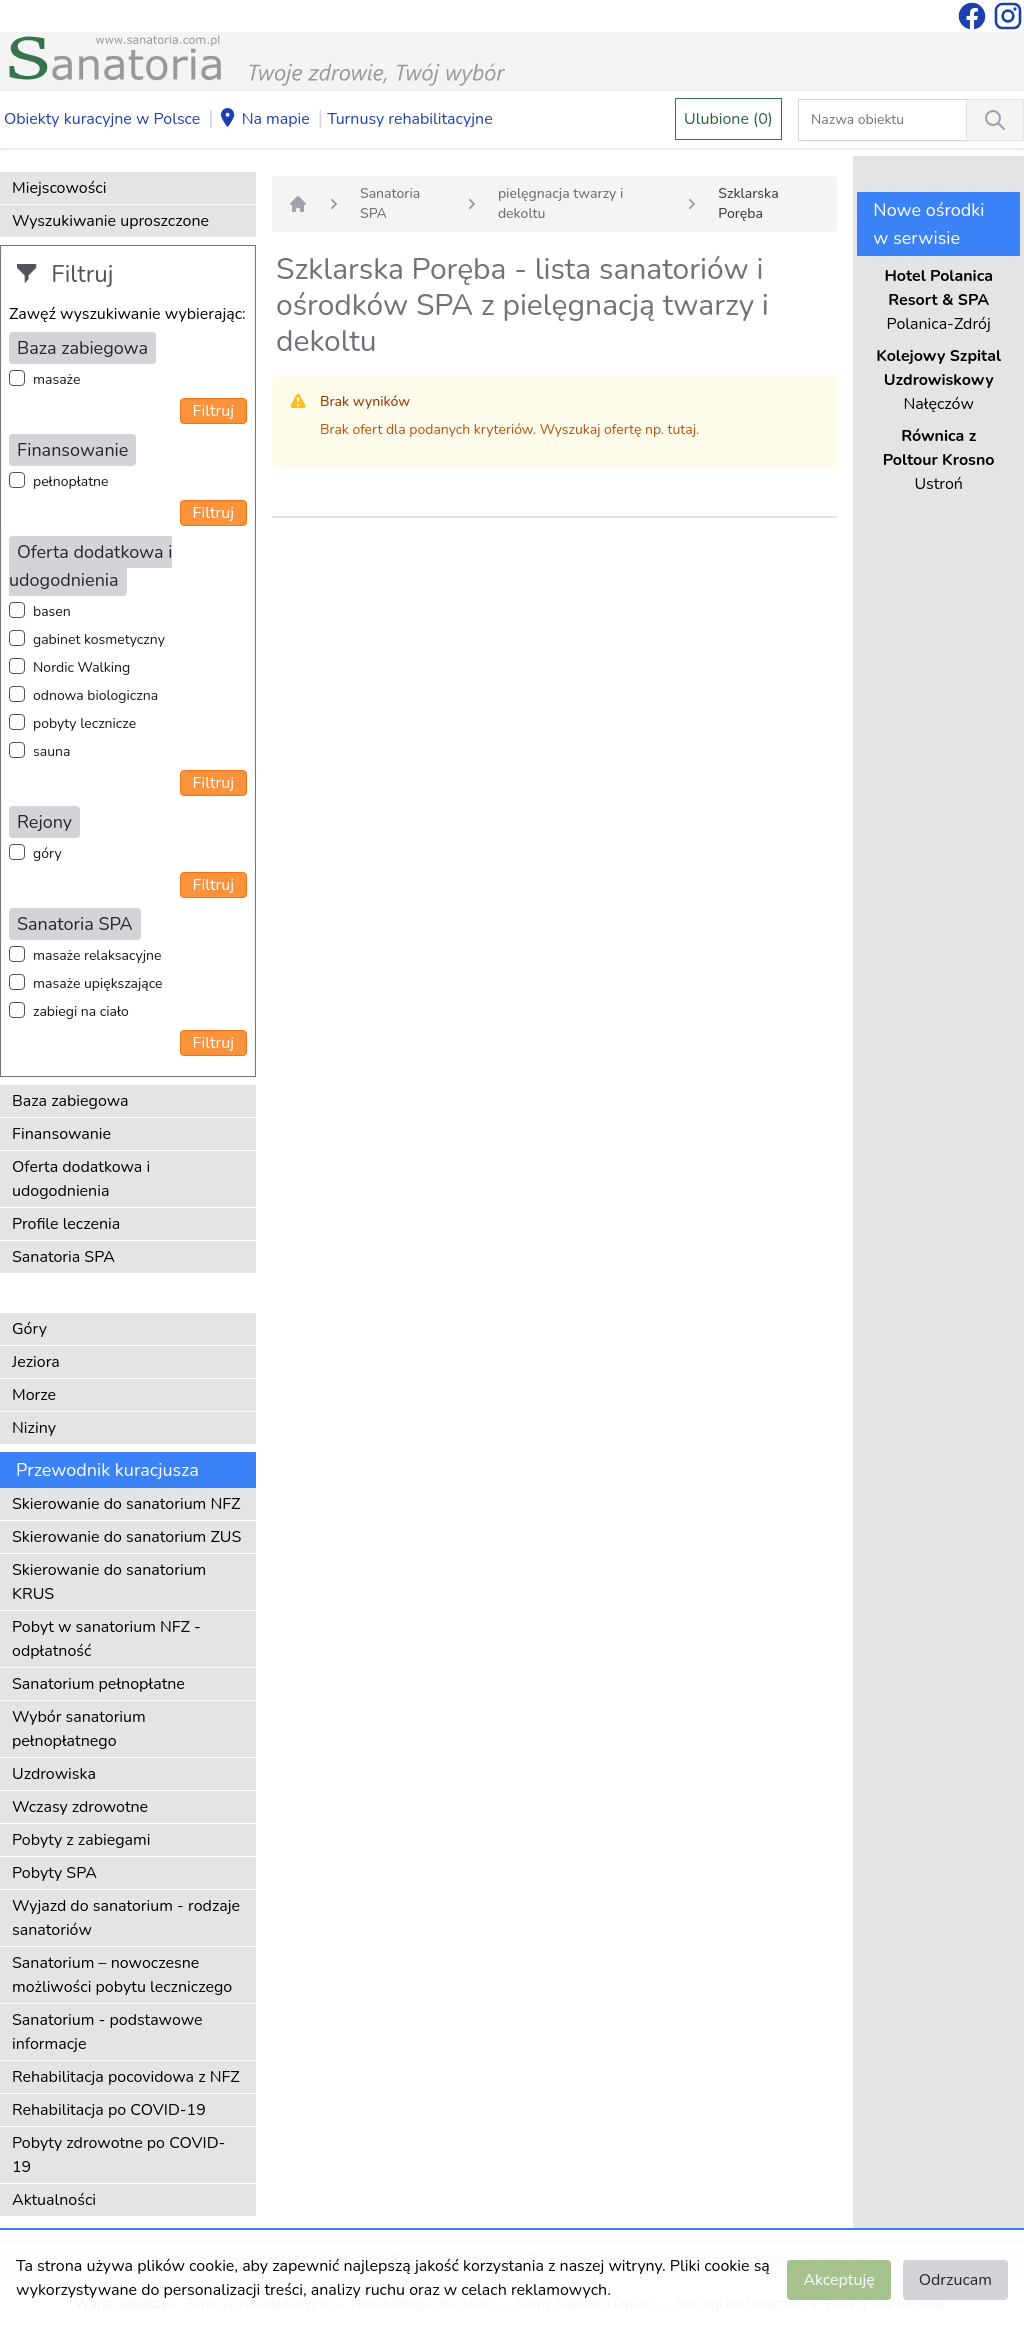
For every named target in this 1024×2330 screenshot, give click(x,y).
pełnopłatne (71, 481)
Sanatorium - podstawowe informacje (107, 2032)
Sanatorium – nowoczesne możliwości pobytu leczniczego (122, 1975)
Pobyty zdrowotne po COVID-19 (118, 2155)
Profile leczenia (66, 1224)
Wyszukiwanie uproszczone (110, 221)
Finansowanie (61, 1134)
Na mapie (264, 120)
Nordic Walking (81, 667)
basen (52, 611)
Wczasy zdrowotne (80, 1807)
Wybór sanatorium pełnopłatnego (79, 1729)
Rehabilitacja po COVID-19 (109, 2110)
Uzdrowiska (54, 1774)
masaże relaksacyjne (97, 955)
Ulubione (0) (728, 119)
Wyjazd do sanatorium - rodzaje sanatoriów (126, 1918)
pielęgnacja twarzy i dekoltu (560, 203)
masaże (56, 379)
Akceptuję (838, 2280)
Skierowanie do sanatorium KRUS (109, 1582)
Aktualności (54, 2200)
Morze (34, 1395)
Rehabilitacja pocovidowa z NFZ (126, 2077)
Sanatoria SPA (63, 1257)
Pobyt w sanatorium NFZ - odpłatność (106, 1639)
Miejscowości (59, 188)
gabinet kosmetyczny (99, 639)
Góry (29, 1329)
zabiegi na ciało (81, 1011)
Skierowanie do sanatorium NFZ (126, 1504)
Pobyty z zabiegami (81, 1840)
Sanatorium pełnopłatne (98, 1684)
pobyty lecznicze (84, 723)
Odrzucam (955, 2280)
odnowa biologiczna (95, 695)
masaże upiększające (98, 983)
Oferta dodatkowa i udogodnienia (81, 1179)
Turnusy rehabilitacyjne (409, 119)
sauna (51, 751)
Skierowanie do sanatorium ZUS (126, 1537)
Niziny (34, 1428)
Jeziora (36, 1362)
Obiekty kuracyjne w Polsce (102, 119)
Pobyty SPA (54, 1873)
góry (47, 853)
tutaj (682, 429)
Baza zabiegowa (70, 1101)
